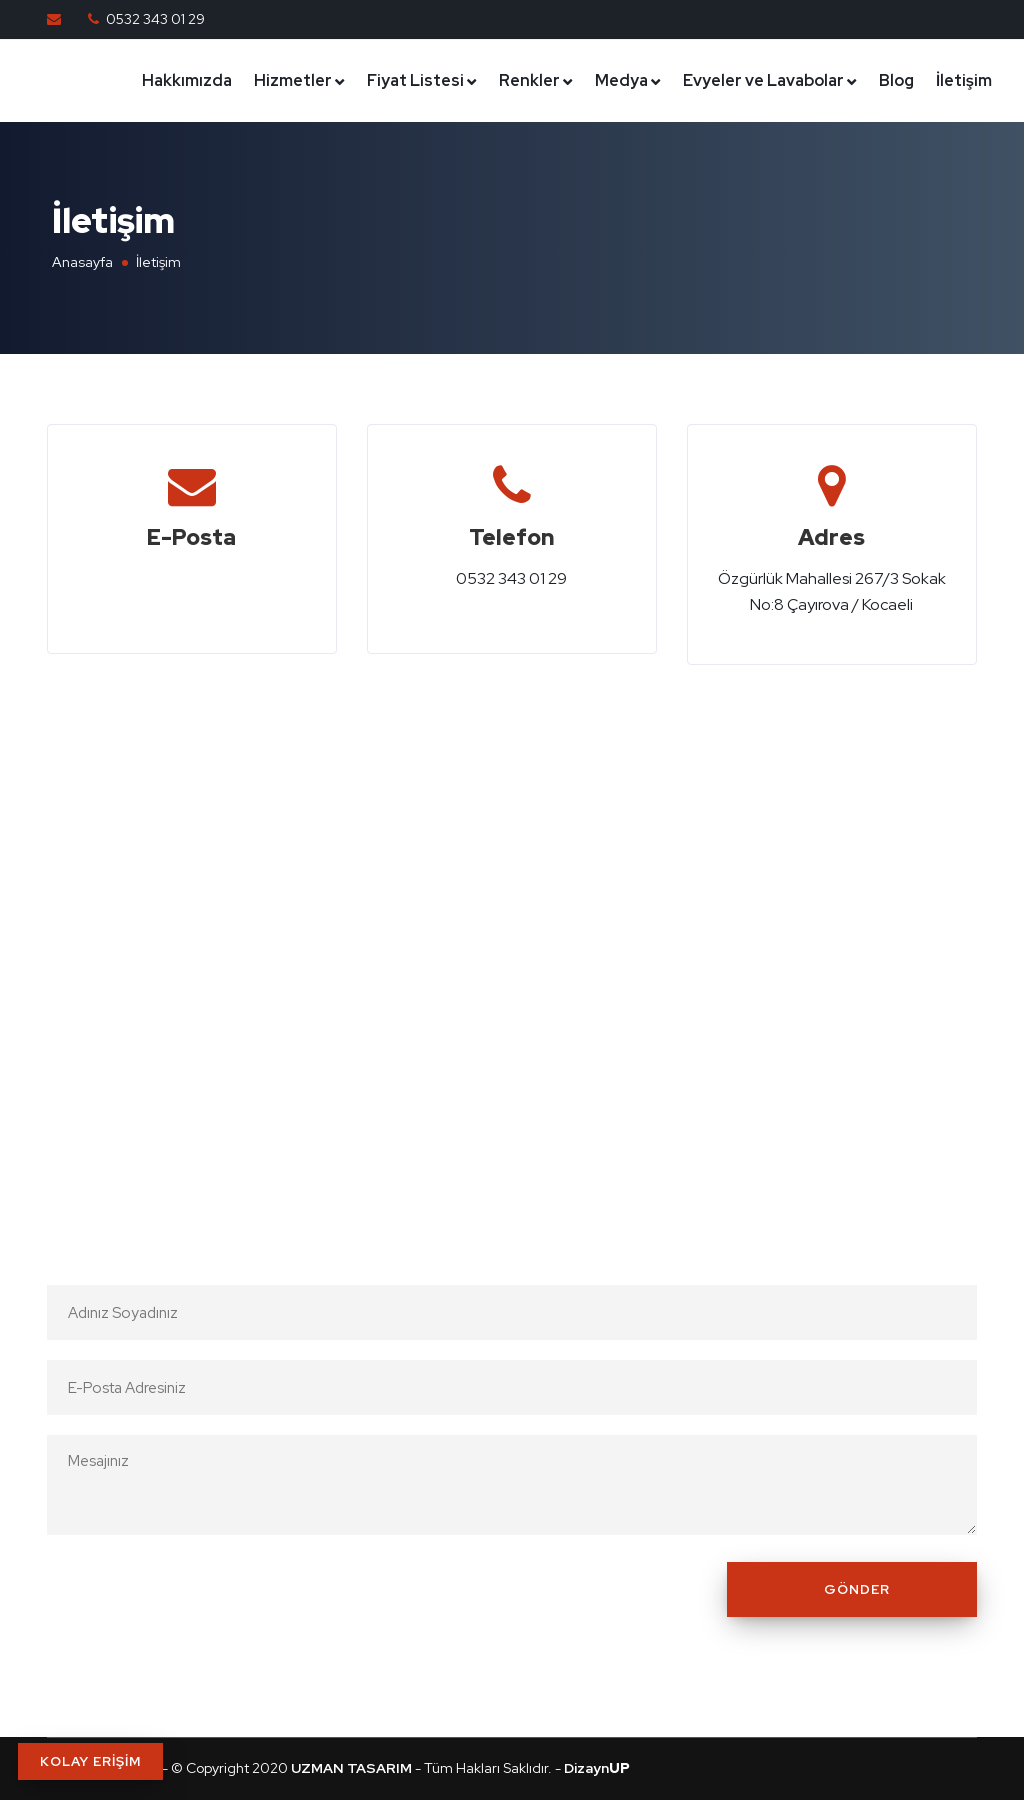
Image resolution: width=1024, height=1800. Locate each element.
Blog (896, 80)
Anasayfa (82, 262)
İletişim (964, 80)
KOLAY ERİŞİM (90, 1761)
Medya (621, 80)
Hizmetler (293, 80)
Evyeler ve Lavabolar (763, 80)
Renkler (529, 80)
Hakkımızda (187, 80)
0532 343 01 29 (155, 19)
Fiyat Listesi (415, 80)
